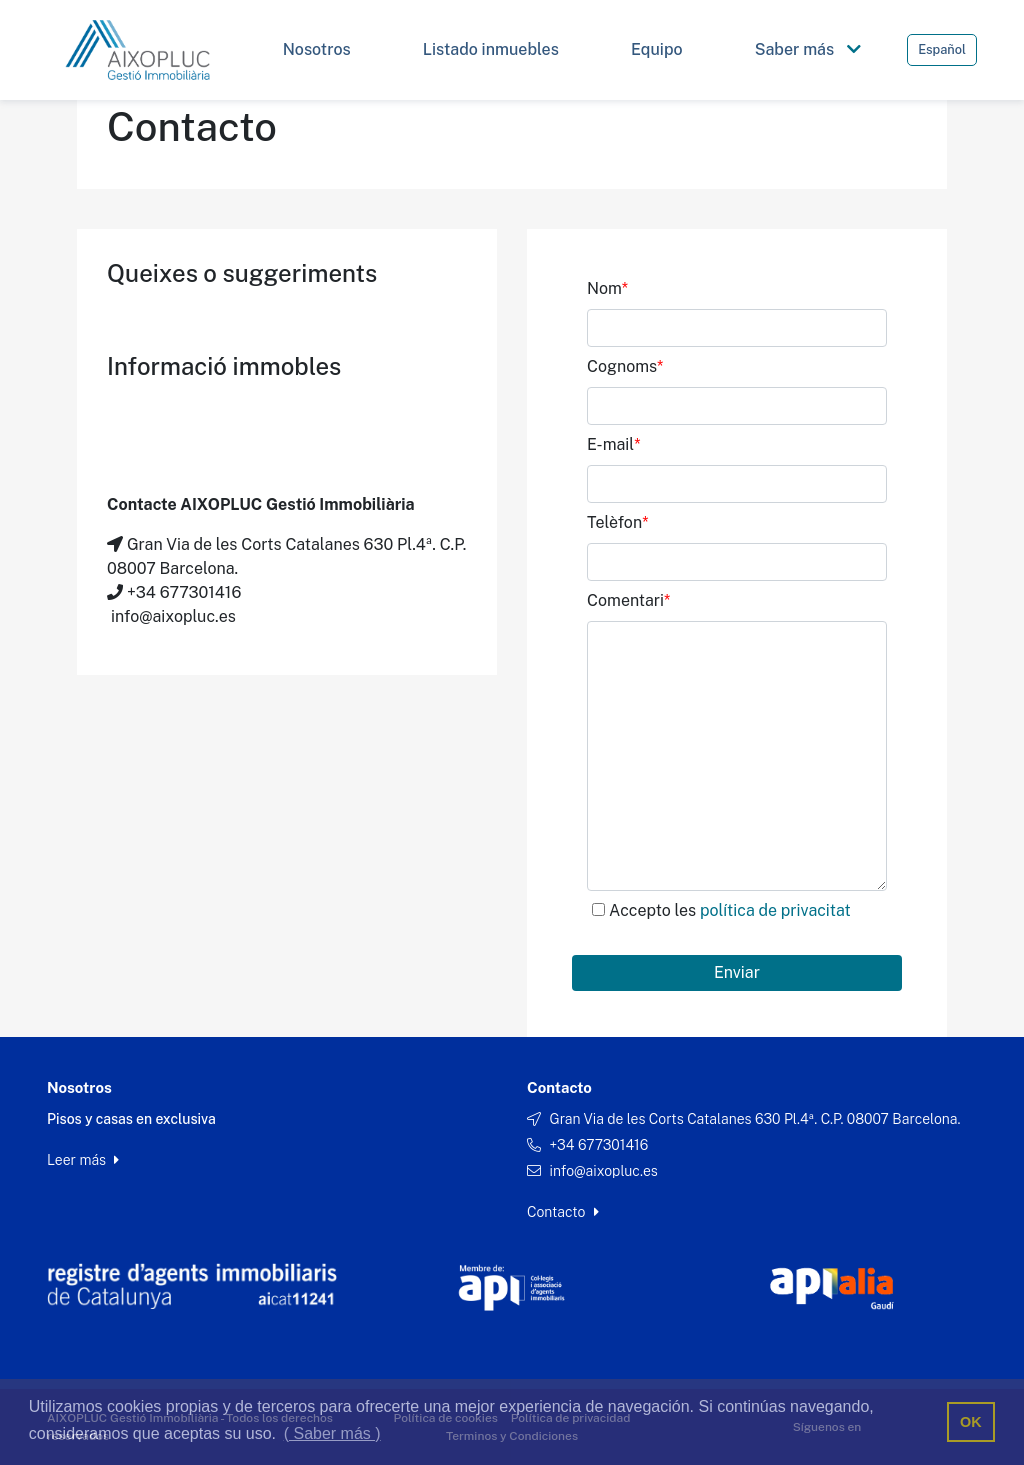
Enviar (737, 972)
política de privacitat (775, 910)
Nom (607, 288)
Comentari (628, 600)
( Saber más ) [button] (332, 1433)
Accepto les (730, 910)
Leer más (83, 1160)
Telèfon (617, 522)
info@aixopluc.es (603, 1171)
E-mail (614, 444)
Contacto (563, 1212)
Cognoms (625, 366)
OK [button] (971, 1422)
